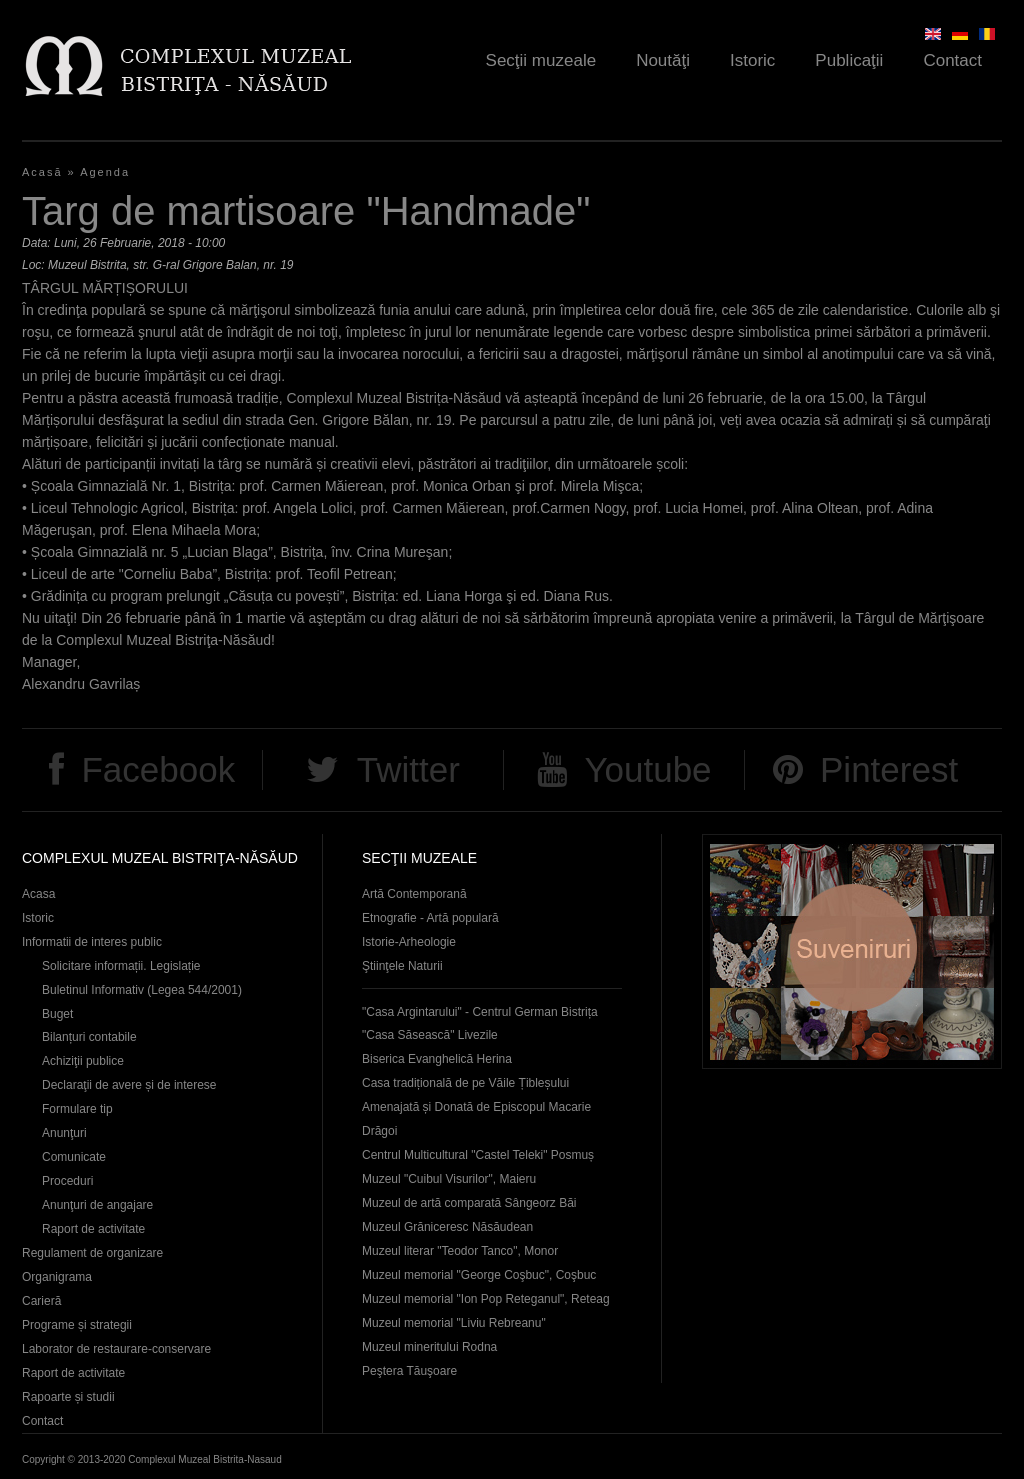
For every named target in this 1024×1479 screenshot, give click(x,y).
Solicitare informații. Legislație (121, 966)
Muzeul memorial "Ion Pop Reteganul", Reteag (486, 1299)
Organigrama (57, 1277)
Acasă (42, 172)
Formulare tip (77, 1109)
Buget (57, 1014)
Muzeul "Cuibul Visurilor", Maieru (449, 1179)
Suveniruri (852, 951)
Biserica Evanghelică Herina (437, 1059)
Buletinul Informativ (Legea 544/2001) (142, 990)
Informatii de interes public (92, 942)
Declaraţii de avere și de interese (129, 1085)
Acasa (38, 894)
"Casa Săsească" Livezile (430, 1035)
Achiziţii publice (83, 1061)
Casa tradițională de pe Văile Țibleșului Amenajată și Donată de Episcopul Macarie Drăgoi (476, 1107)
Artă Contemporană (414, 894)
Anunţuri (64, 1133)
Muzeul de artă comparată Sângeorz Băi (469, 1203)
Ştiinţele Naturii (402, 966)
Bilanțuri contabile (89, 1037)
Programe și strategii (77, 1325)
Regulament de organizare (92, 1253)
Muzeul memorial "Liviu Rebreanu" (454, 1323)
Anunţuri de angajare (97, 1205)
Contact (952, 60)
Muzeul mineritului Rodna (429, 1347)
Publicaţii (849, 60)
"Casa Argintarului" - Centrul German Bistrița (480, 1012)
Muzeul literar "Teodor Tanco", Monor (460, 1251)
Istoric (752, 60)
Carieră (41, 1301)
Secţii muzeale (541, 60)
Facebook (158, 769)
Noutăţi (663, 60)
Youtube (647, 769)
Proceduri (67, 1181)
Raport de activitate (93, 1229)
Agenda (105, 172)
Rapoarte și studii (68, 1397)
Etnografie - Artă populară (430, 918)
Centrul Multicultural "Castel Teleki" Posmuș (478, 1155)
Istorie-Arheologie (409, 942)
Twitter (408, 769)
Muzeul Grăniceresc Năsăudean (447, 1227)
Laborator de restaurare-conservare (116, 1349)
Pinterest (889, 769)
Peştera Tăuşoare (409, 1371)
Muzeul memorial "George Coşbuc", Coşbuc (479, 1275)
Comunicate (74, 1157)
